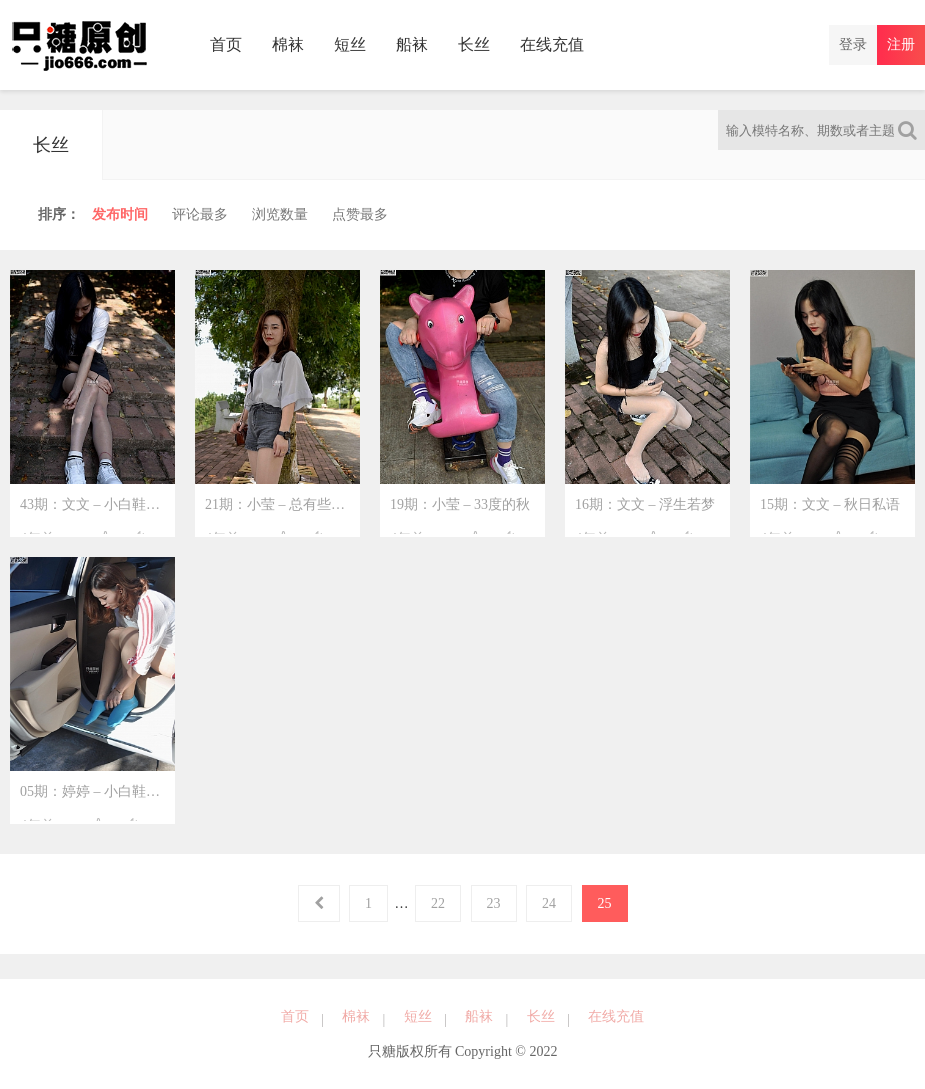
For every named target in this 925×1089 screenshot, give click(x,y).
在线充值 (552, 44)
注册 (901, 44)
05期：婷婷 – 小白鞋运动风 (97, 799)
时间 (120, 214)
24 (549, 903)
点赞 (360, 214)
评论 (200, 214)
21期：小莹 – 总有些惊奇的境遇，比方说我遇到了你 (282, 512)
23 (494, 903)
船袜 (412, 44)
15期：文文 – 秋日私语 (830, 512)
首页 (226, 44)
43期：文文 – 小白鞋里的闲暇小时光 (97, 512)
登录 (853, 44)
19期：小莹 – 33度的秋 (460, 512)
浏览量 (280, 214)
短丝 (350, 44)
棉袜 (288, 44)
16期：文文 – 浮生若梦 (645, 512)
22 (438, 903)
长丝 (474, 44)
